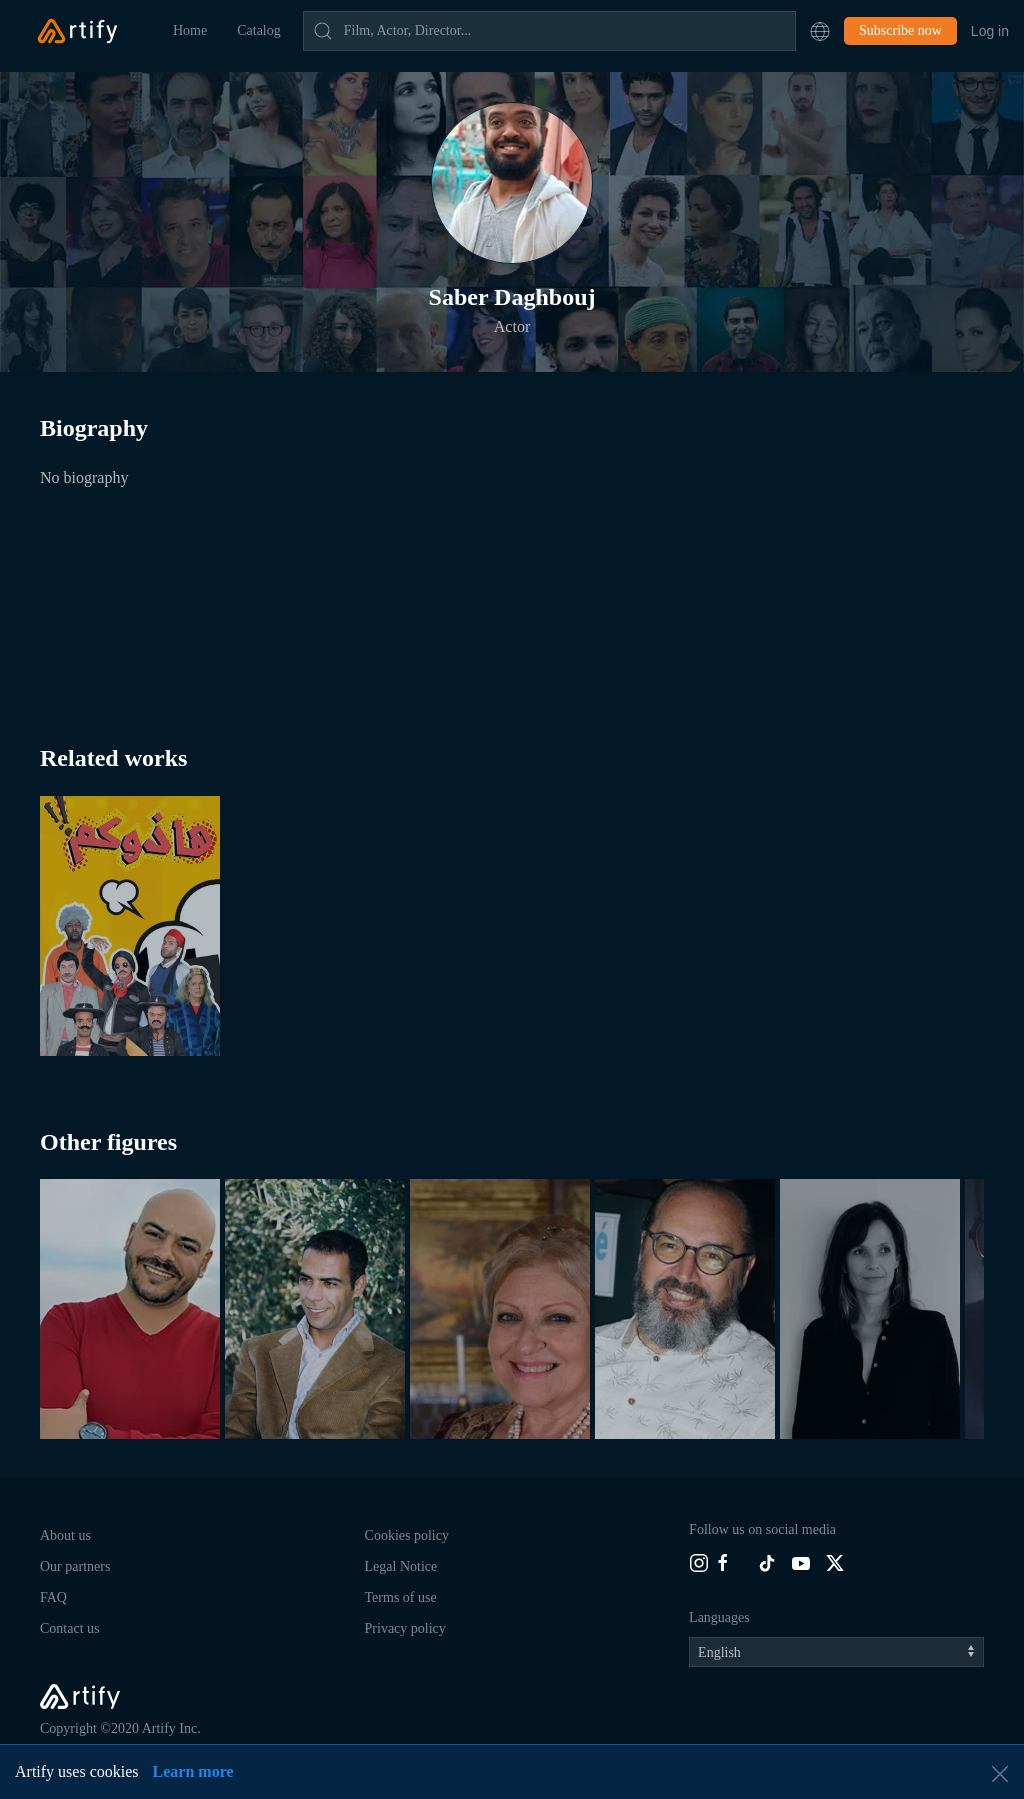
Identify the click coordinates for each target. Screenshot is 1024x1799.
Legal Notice (401, 1566)
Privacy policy (405, 1628)
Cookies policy (407, 1535)
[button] (820, 31)
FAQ (53, 1597)
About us (65, 1535)
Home (190, 30)
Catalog (259, 30)
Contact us (70, 1628)
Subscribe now (900, 30)
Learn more (193, 1771)
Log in (990, 31)
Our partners (75, 1566)
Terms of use (401, 1597)
